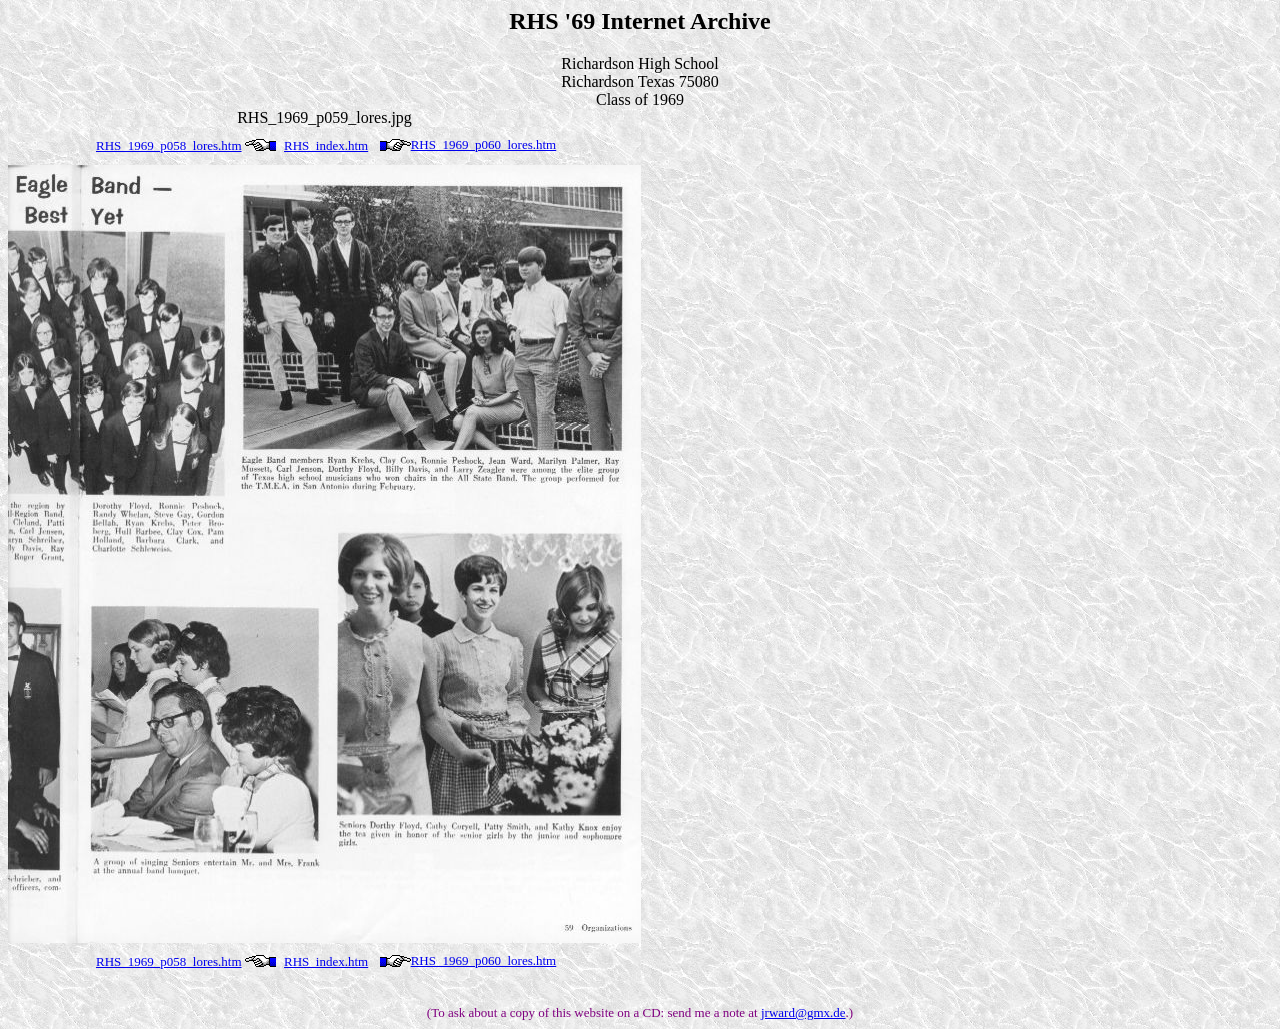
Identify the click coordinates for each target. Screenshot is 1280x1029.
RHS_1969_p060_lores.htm (484, 144)
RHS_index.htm (326, 145)
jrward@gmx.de (803, 1012)
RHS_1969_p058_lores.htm (169, 145)
